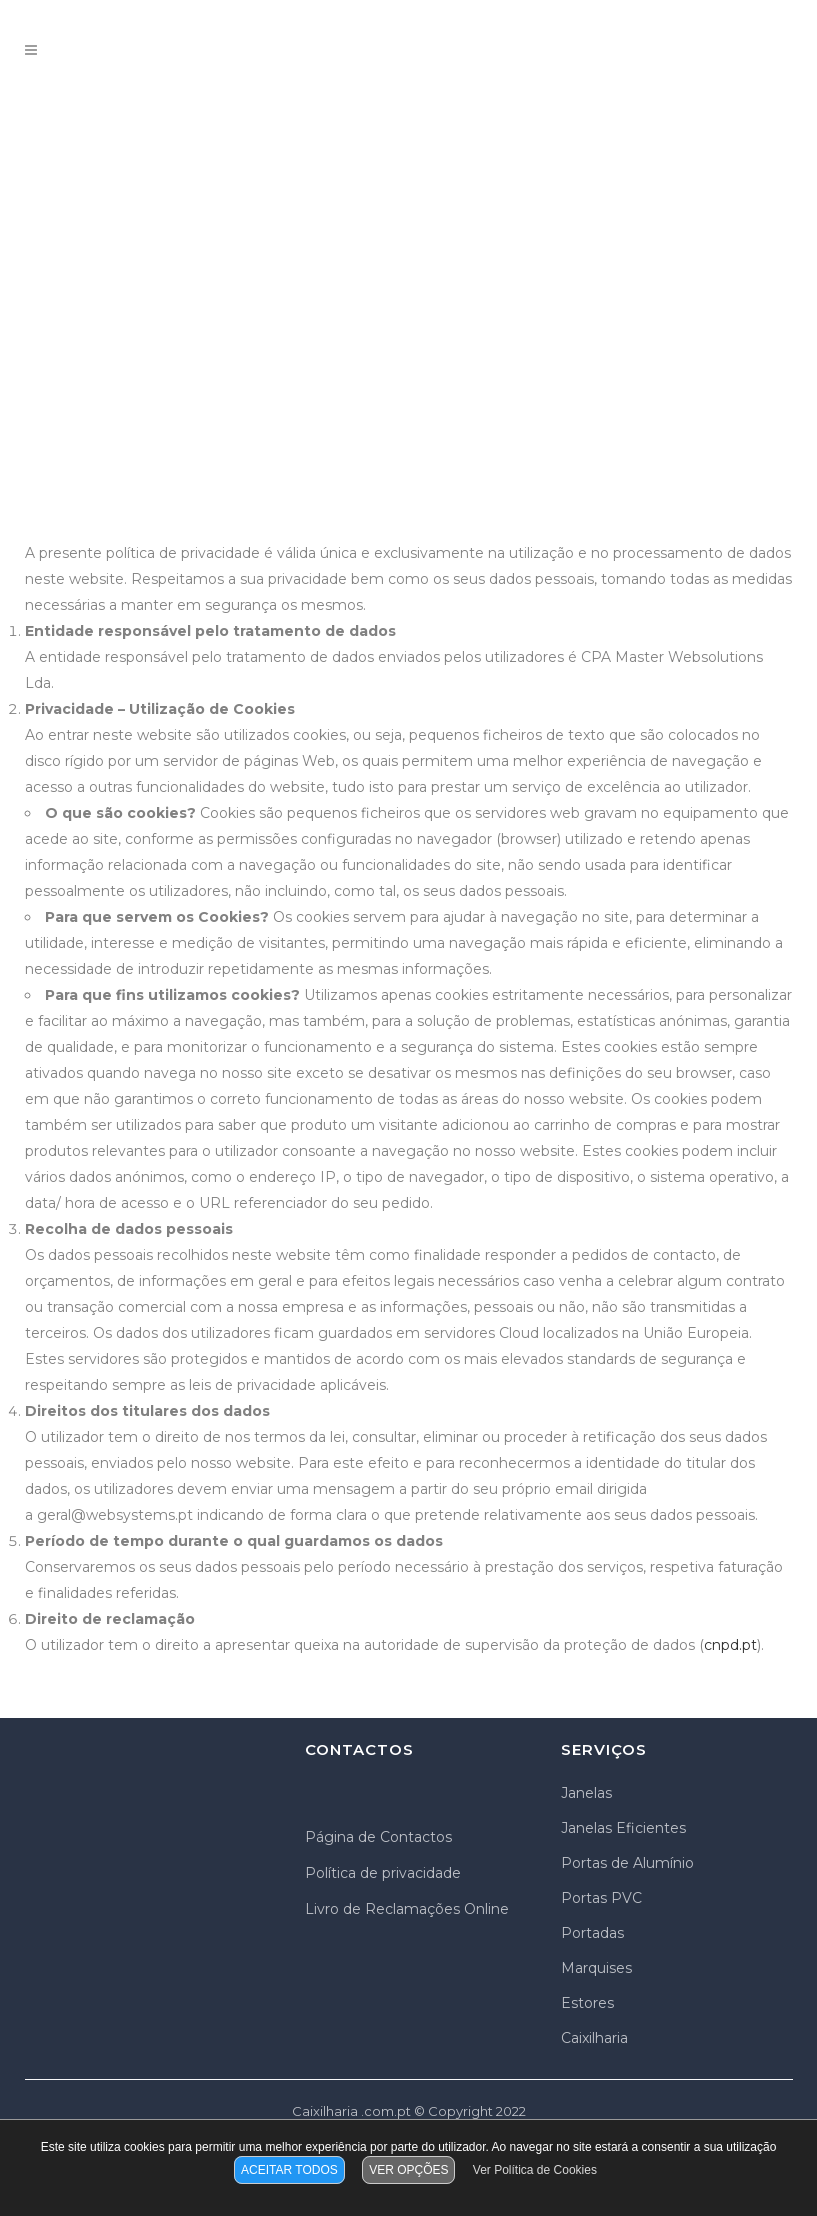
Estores (587, 2003)
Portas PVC (601, 1898)
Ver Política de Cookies (535, 2170)
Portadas (592, 1933)
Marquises (596, 1968)
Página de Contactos (378, 1837)
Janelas (586, 1793)
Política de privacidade (383, 1873)
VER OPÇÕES (408, 2170)
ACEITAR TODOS (289, 2170)
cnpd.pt (730, 1645)
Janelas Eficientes (623, 1828)
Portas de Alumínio (627, 1863)
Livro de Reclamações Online (407, 1909)
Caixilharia (594, 2038)
